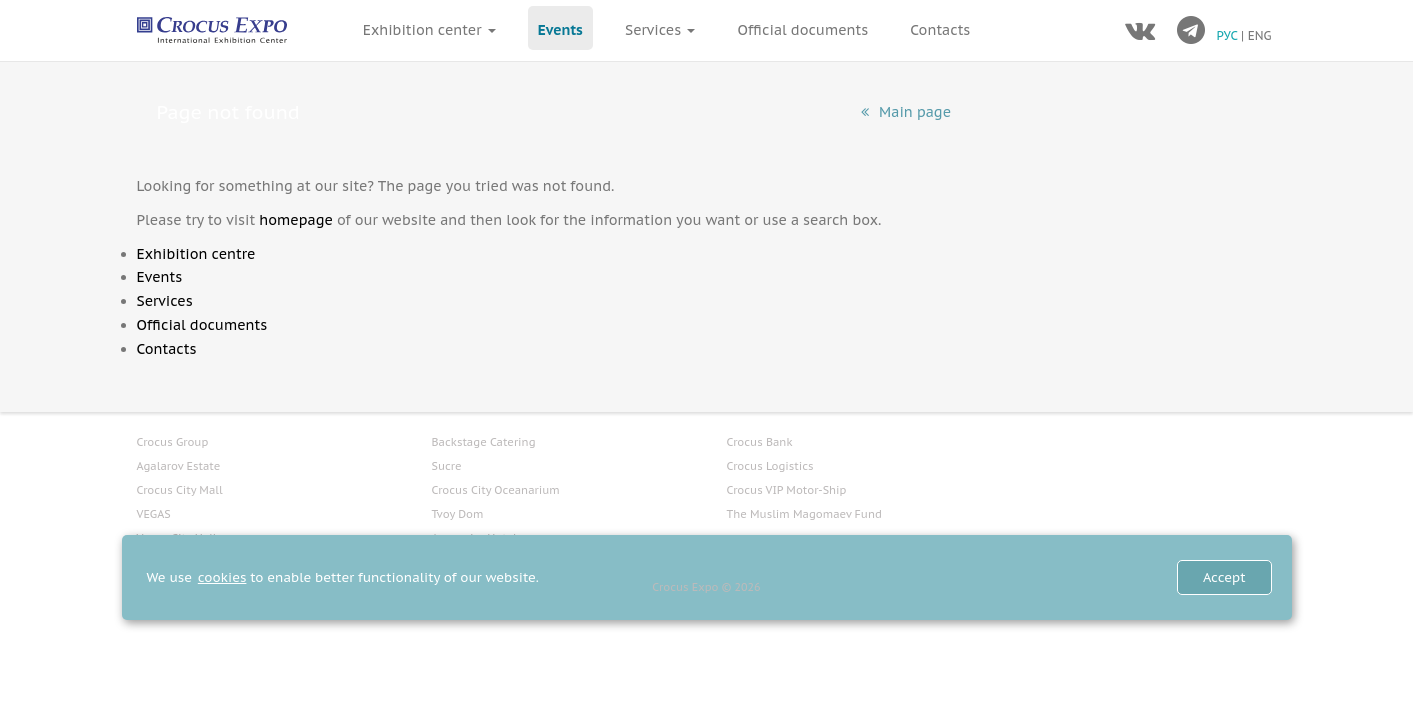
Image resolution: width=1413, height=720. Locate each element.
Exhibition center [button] (429, 30)
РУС (1228, 35)
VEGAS (154, 514)
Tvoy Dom (458, 514)
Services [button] (660, 30)
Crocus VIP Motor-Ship (787, 490)
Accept (1224, 577)
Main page (906, 112)
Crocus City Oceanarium (496, 490)
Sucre (447, 466)
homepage (296, 220)
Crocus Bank (760, 442)
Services (165, 301)
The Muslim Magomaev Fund (804, 514)
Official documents (803, 30)
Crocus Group (173, 442)
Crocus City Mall (180, 490)
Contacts (940, 30)
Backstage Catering (484, 442)
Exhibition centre (196, 254)
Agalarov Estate (179, 466)
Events (560, 30)
